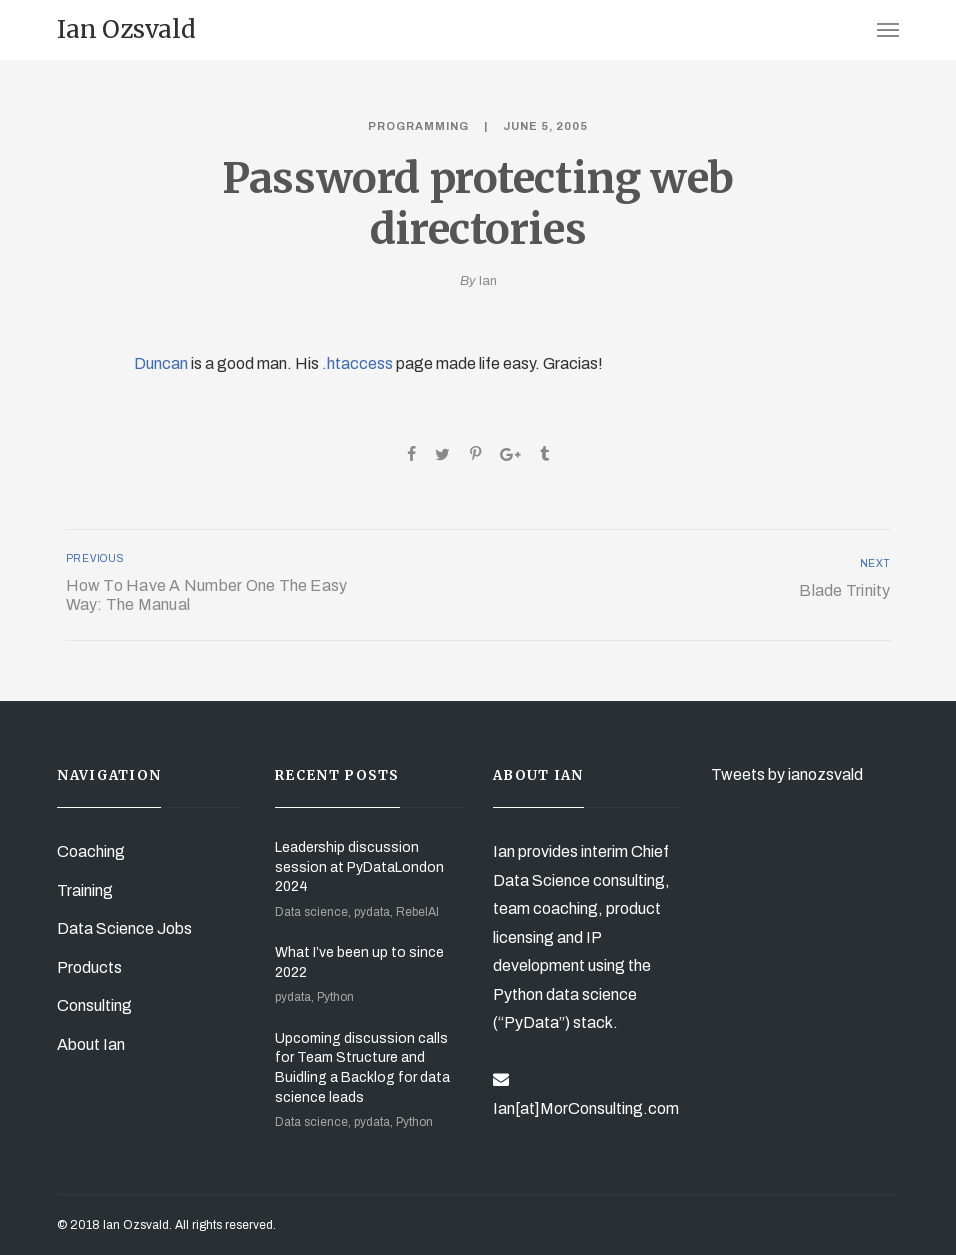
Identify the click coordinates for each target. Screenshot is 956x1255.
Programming (418, 126)
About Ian (91, 1044)
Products (89, 967)
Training (85, 890)
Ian (488, 281)
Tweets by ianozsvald (787, 774)
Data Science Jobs (124, 928)
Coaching (91, 851)
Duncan (161, 363)
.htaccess (357, 363)
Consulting (94, 1005)
